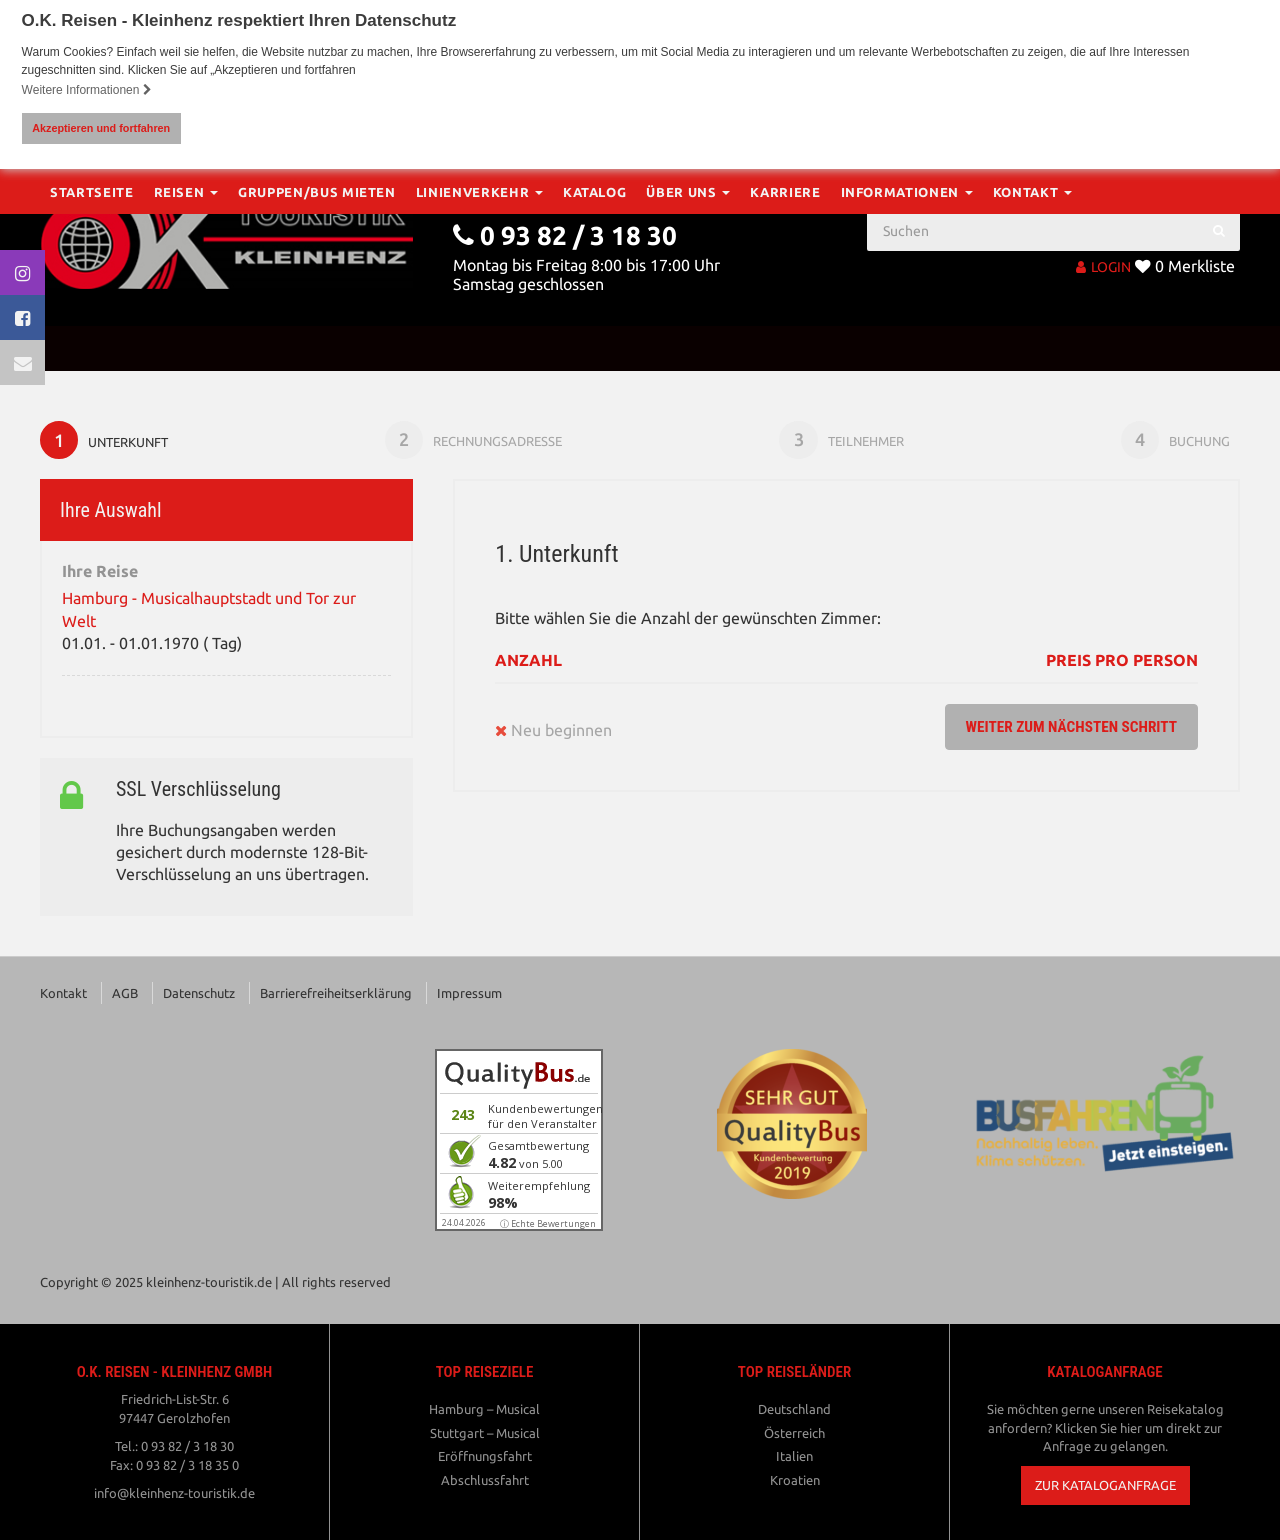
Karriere (785, 348)
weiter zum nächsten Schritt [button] (1066, 727)
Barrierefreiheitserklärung (336, 994)
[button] (1105, 1486)
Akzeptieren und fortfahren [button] (101, 128)
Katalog (595, 348)
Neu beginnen (553, 731)
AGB (125, 994)
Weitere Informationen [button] (87, 90)
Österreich (794, 1433)
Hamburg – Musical (484, 1410)
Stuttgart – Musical (485, 1433)
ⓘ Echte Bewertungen (548, 1224)
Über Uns (688, 348)
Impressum (469, 994)
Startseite (92, 348)
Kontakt (1032, 348)
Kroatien (795, 1481)
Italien (794, 1457)
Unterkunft (105, 440)
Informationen (907, 348)
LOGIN (1103, 266)
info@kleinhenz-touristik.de (174, 1494)
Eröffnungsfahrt (485, 1457)
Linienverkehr (479, 348)
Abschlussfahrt (485, 1481)
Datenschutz (199, 994)
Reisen (186, 348)
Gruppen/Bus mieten (317, 348)
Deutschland (794, 1410)
